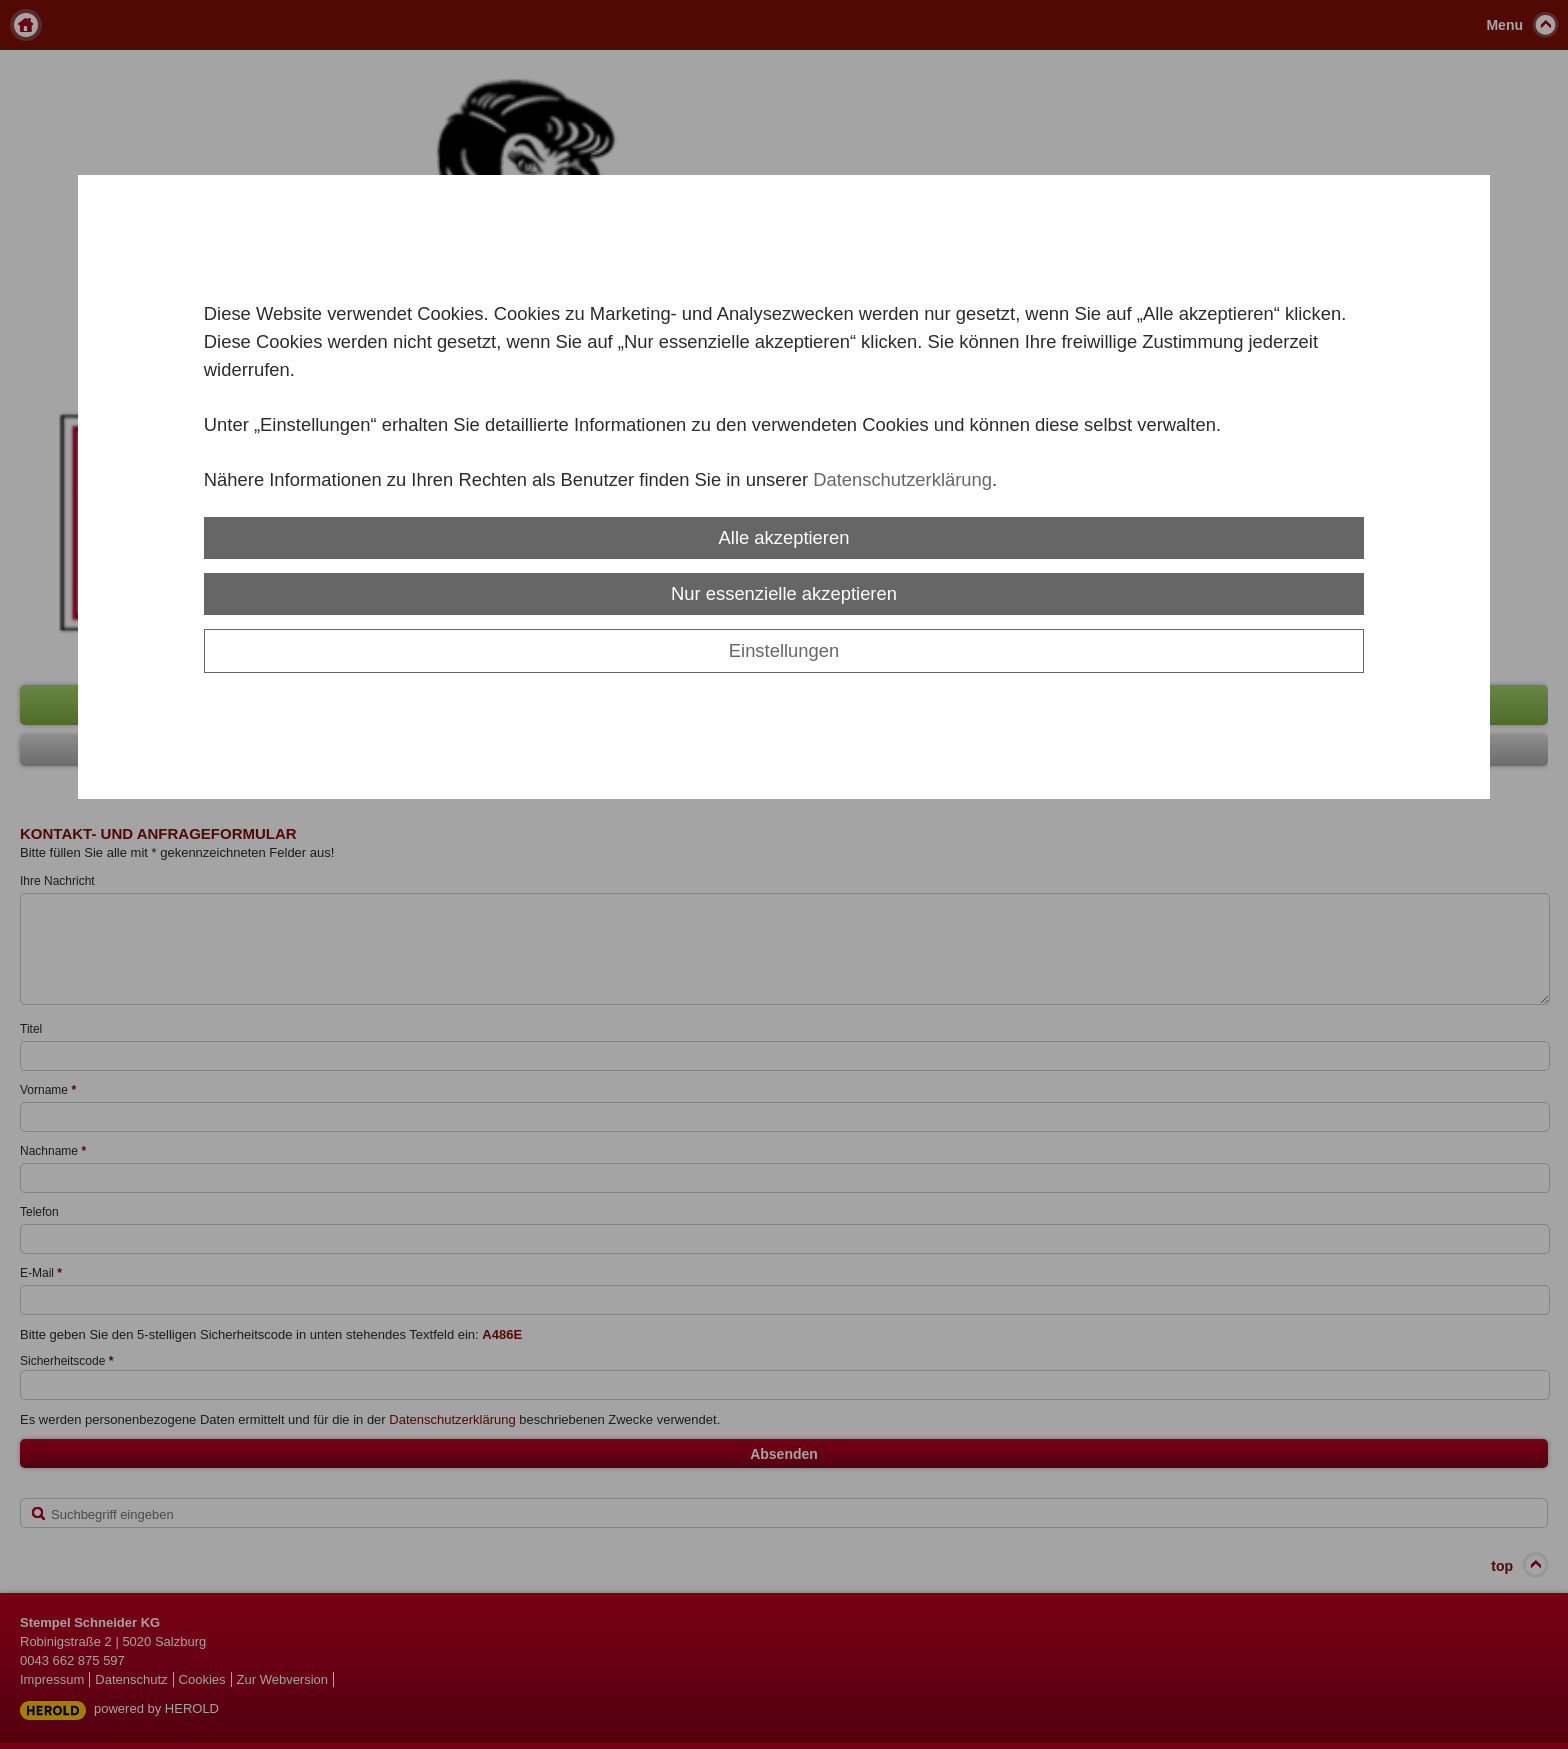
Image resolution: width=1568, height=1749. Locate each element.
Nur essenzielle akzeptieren (784, 593)
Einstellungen (784, 650)
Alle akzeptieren (784, 537)
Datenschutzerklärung (902, 479)
